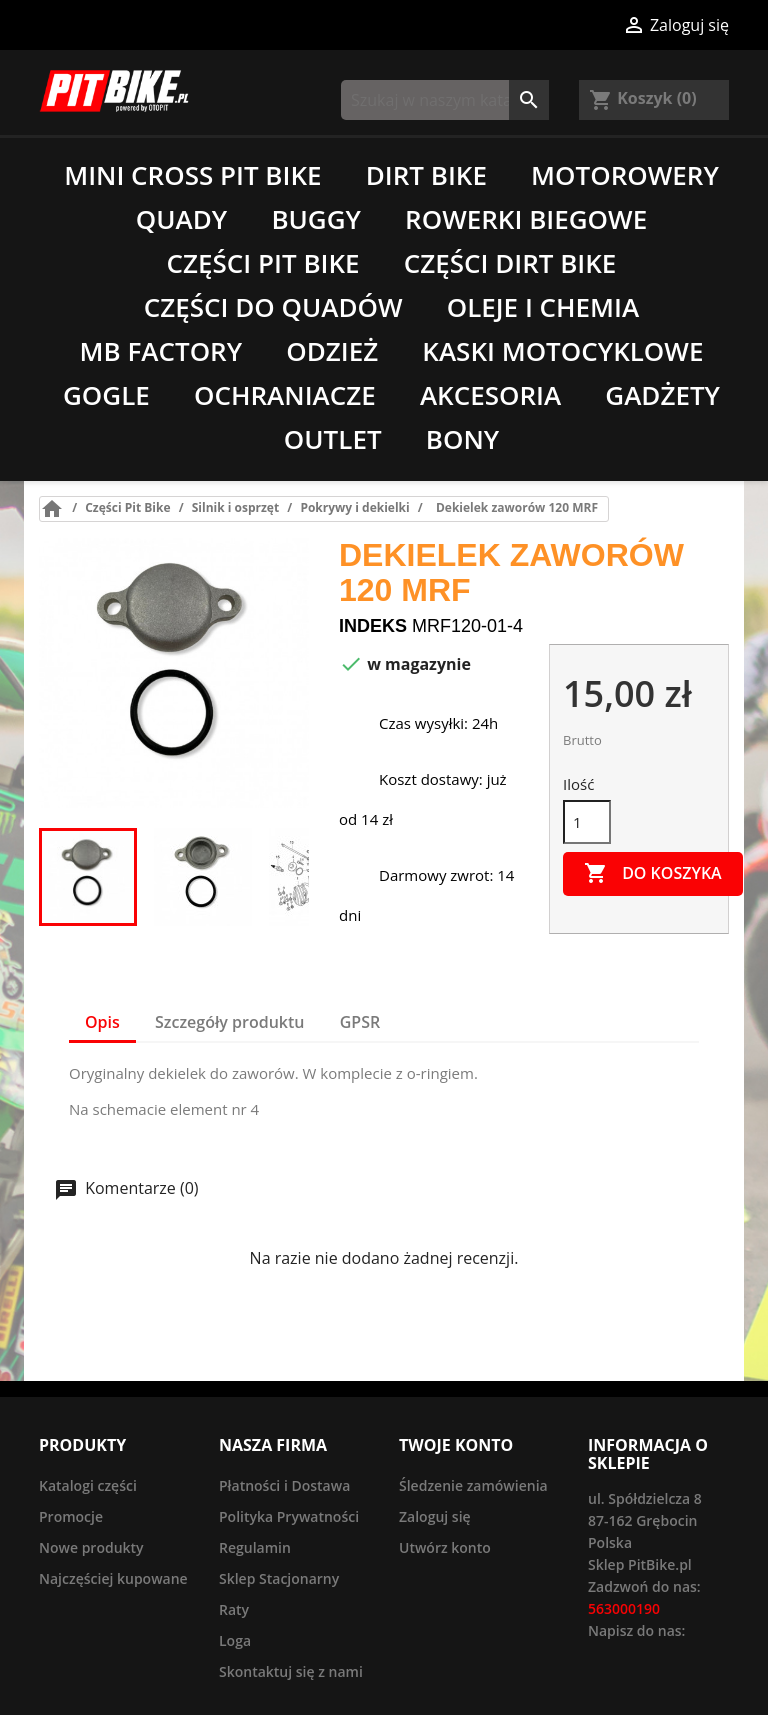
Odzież (332, 351)
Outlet (333, 439)
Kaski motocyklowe (562, 351)
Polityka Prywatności (289, 1516)
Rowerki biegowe (526, 219)
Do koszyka (653, 874)
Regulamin (255, 1547)
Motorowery (625, 175)
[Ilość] (587, 822)
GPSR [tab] (360, 1022)
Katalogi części (88, 1485)
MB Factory (161, 351)
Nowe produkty (91, 1547)
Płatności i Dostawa (284, 1485)
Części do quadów (273, 307)
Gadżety (662, 395)
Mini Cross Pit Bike (192, 175)
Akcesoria (490, 395)
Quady (181, 219)
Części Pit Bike (263, 263)
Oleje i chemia (543, 307)
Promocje (71, 1516)
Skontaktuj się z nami (291, 1671)
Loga (235, 1640)
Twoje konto (456, 1445)
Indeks (373, 626)
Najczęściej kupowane (113, 1578)
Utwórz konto (445, 1547)
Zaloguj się (435, 1516)
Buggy (316, 219)
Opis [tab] (102, 1022)
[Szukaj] (445, 100)
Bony (462, 439)
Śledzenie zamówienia (473, 1485)
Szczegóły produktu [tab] (230, 1022)
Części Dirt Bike (510, 263)
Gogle (106, 395)
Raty (234, 1609)
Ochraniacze (285, 395)
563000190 (624, 1608)
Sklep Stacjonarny (279, 1578)
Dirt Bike (426, 175)
